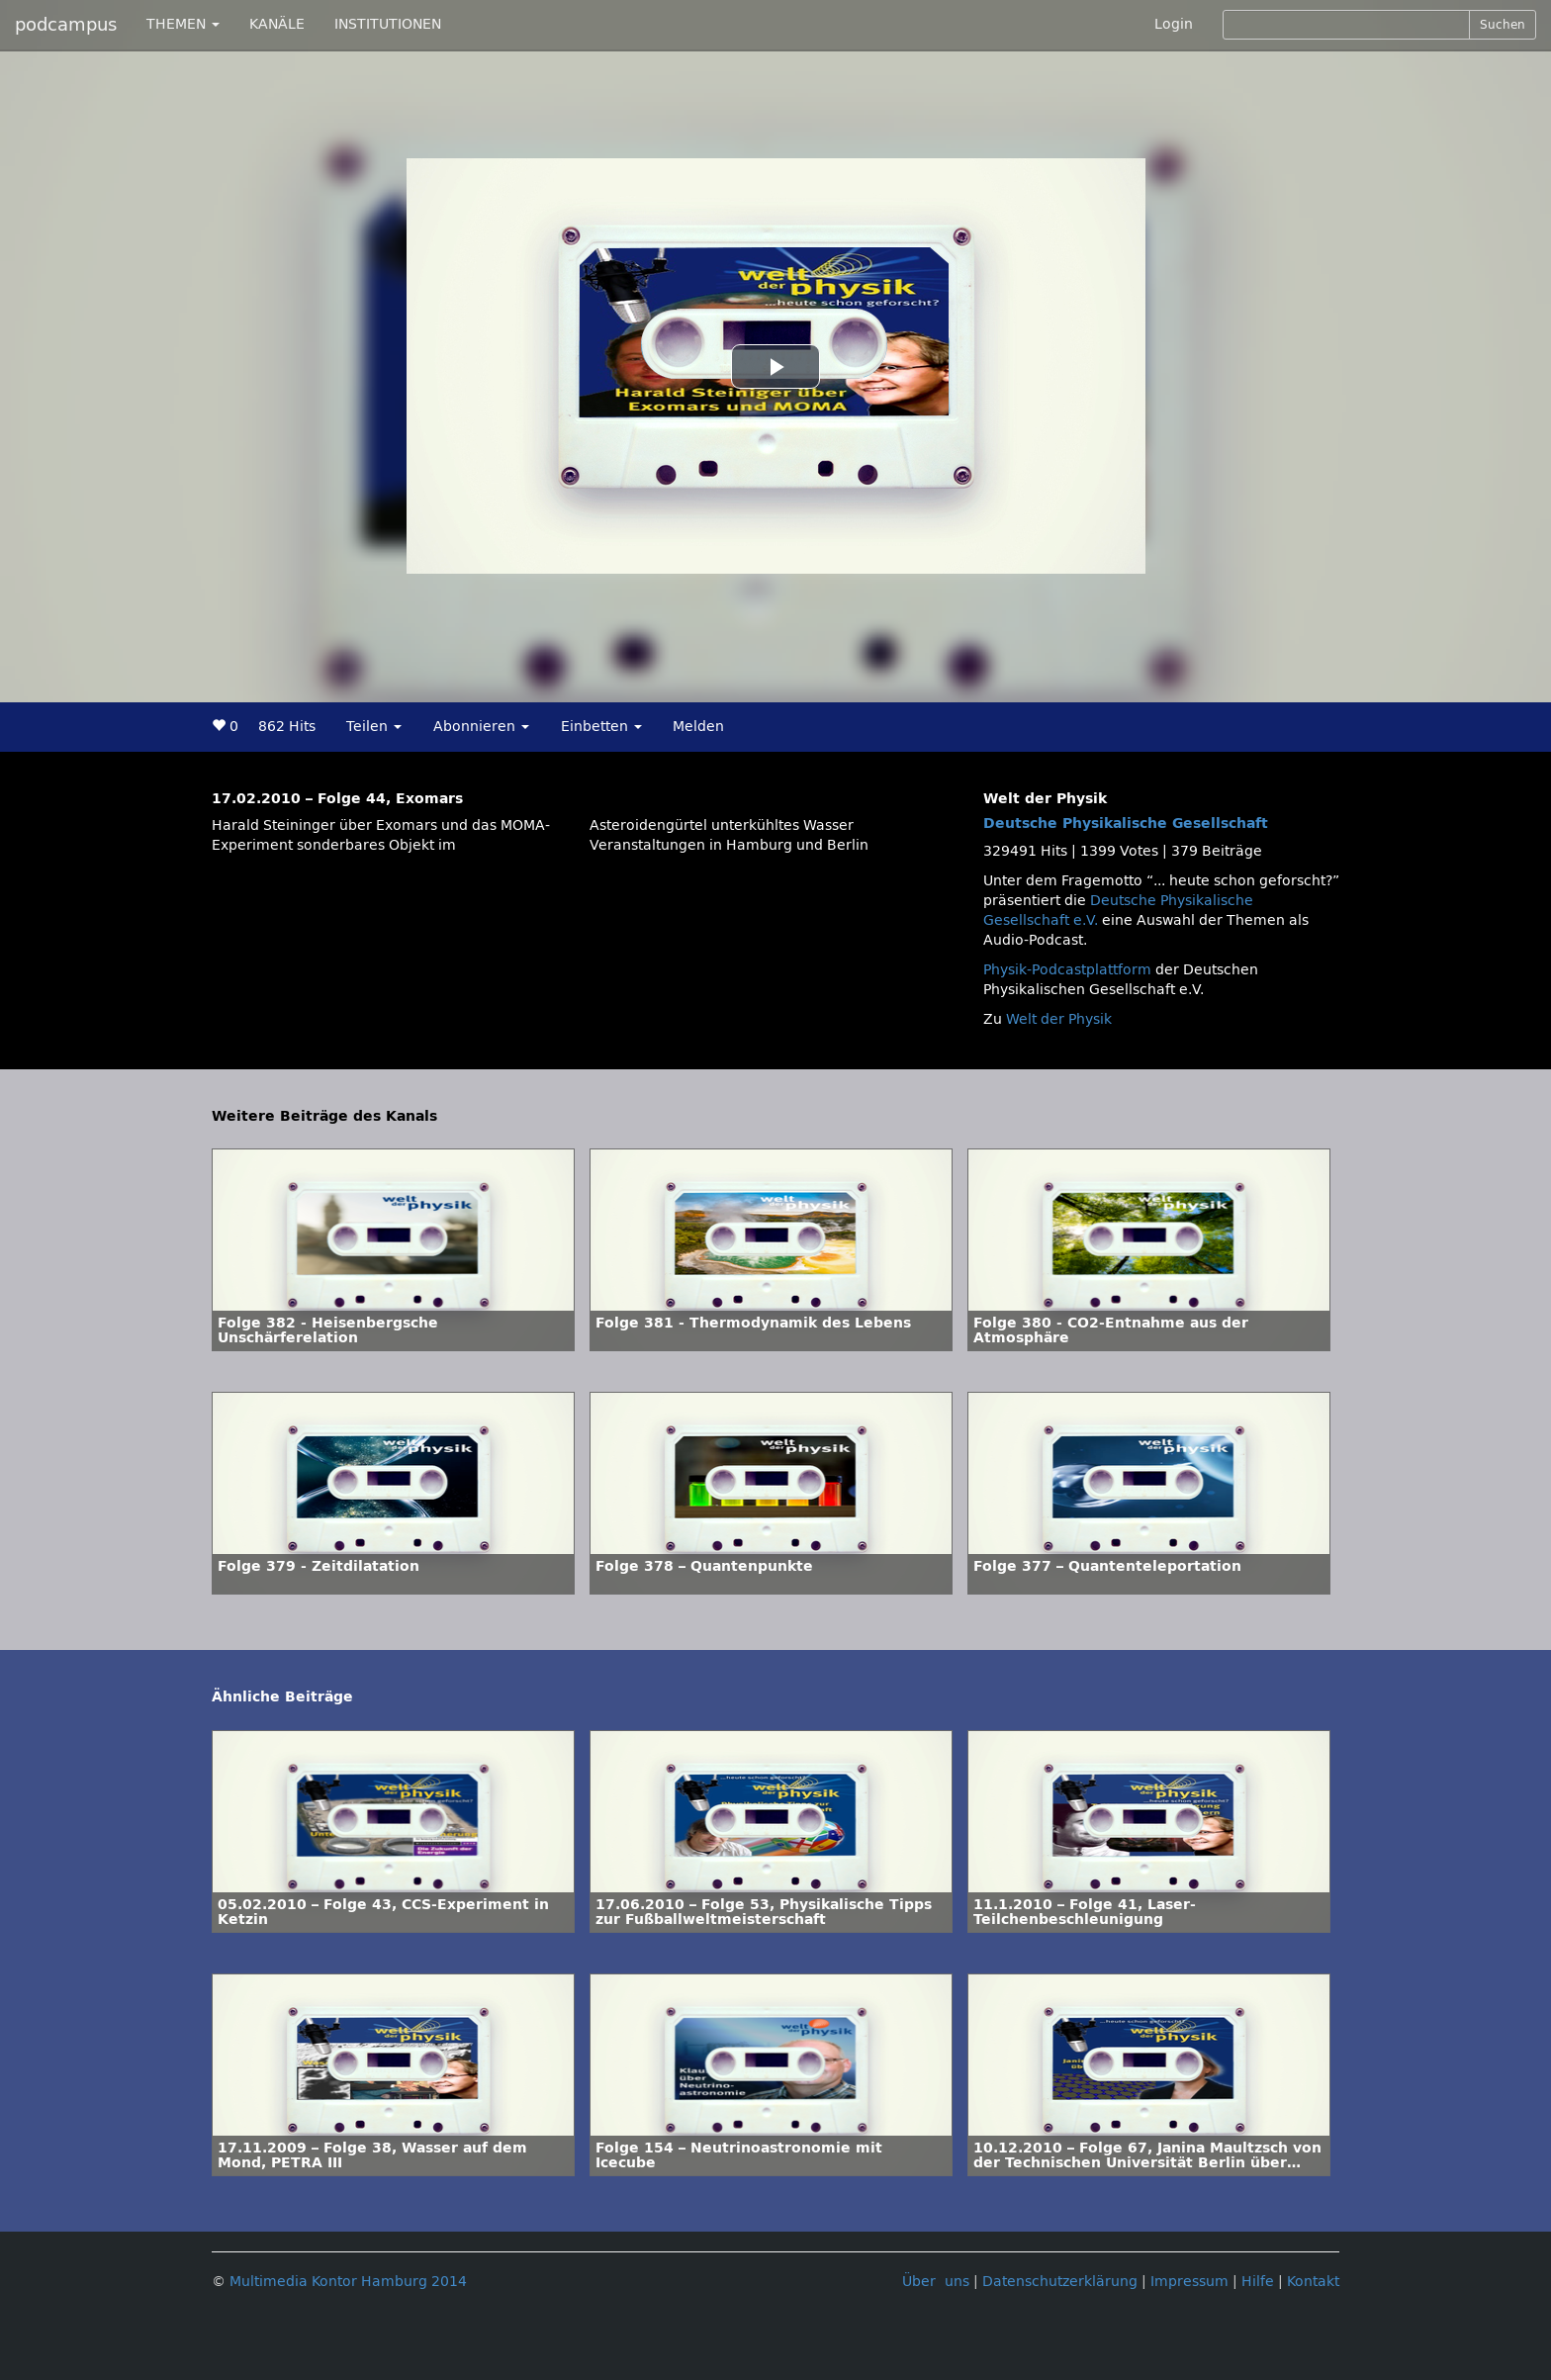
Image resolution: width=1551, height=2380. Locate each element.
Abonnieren (481, 726)
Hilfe (1257, 2281)
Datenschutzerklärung (1060, 2281)
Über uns (935, 2281)
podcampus (66, 25)
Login (1173, 24)
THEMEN (183, 24)
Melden (698, 726)
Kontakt (1313, 2281)
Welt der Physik (1059, 1019)
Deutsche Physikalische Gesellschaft (1125, 823)
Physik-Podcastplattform (1067, 969)
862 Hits (287, 726)
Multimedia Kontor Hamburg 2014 (348, 2281)
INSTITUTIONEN (387, 24)
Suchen (1502, 25)
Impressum (1189, 2281)
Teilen (374, 726)
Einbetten (601, 726)
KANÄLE (277, 24)
